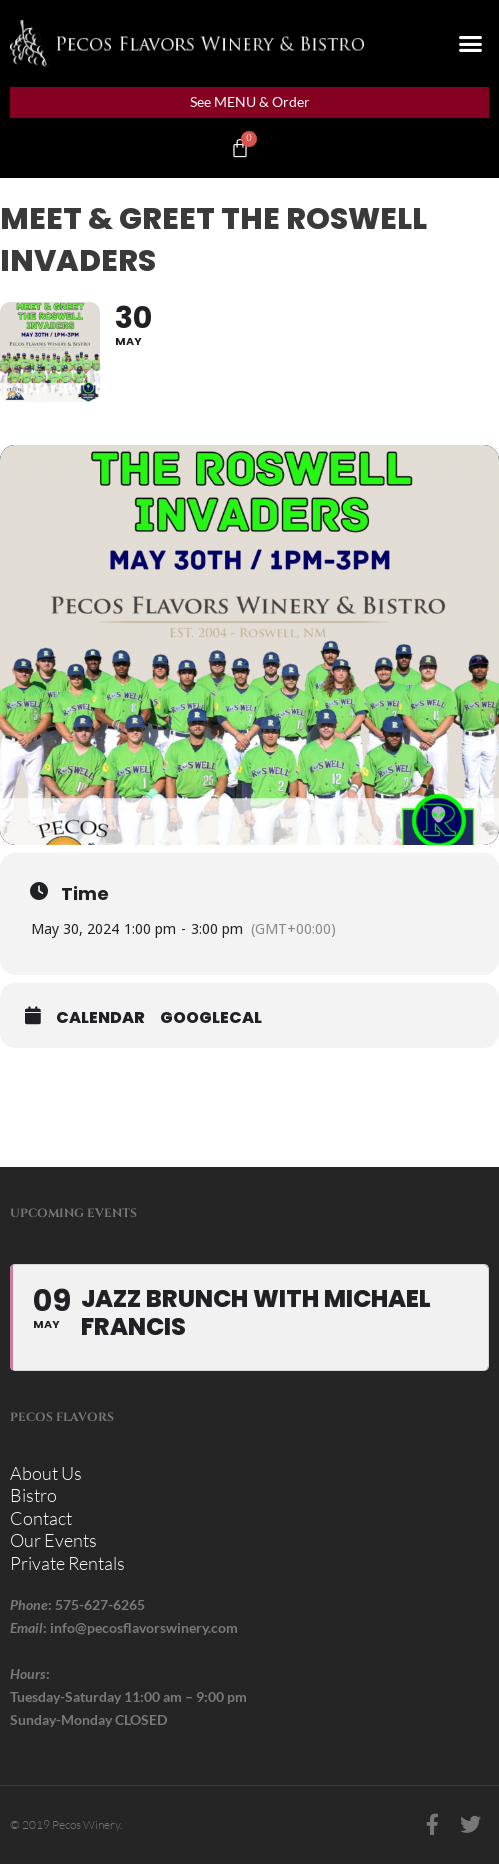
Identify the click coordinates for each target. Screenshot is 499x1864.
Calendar (100, 1018)
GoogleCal (211, 1018)
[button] (471, 44)
